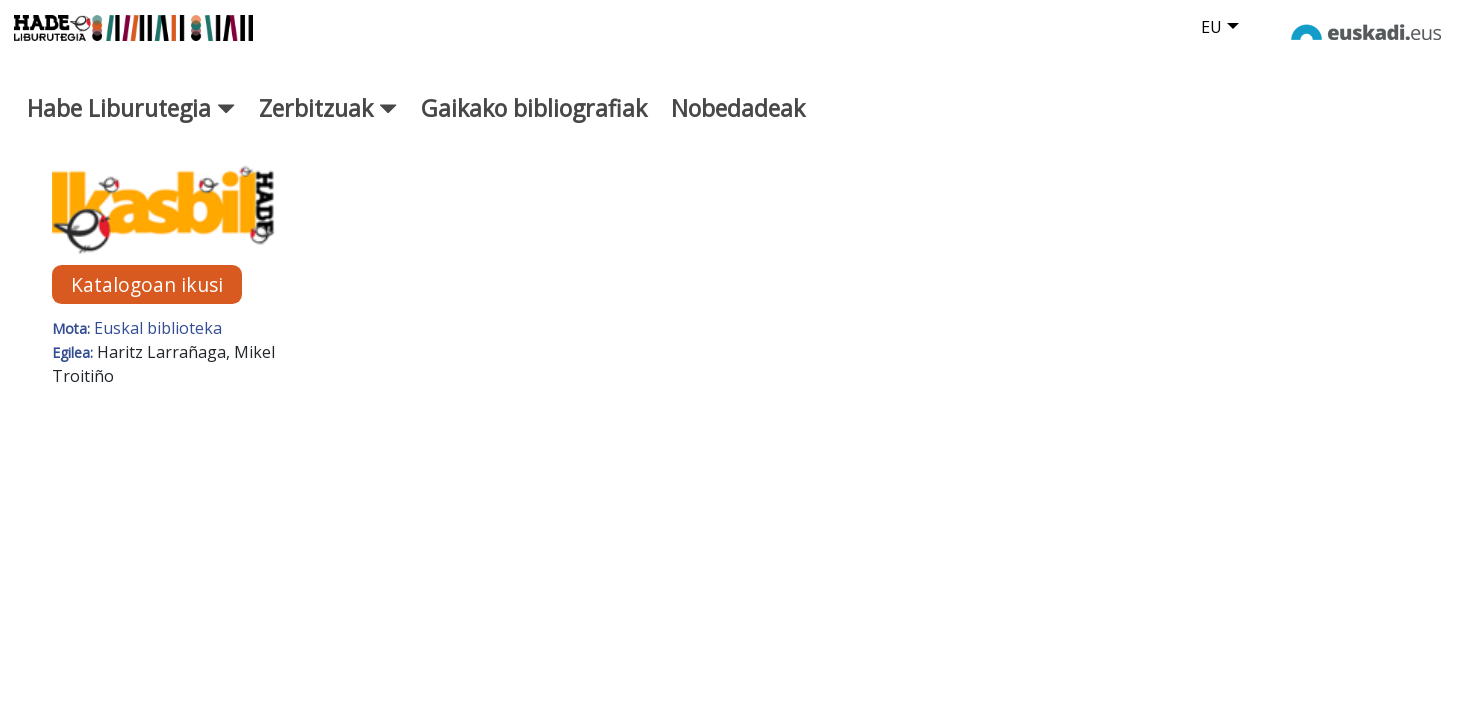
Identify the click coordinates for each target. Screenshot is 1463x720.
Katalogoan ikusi (147, 303)
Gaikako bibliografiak (534, 127)
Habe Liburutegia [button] (131, 127)
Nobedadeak (738, 127)
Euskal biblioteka (158, 347)
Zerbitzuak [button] (328, 127)
